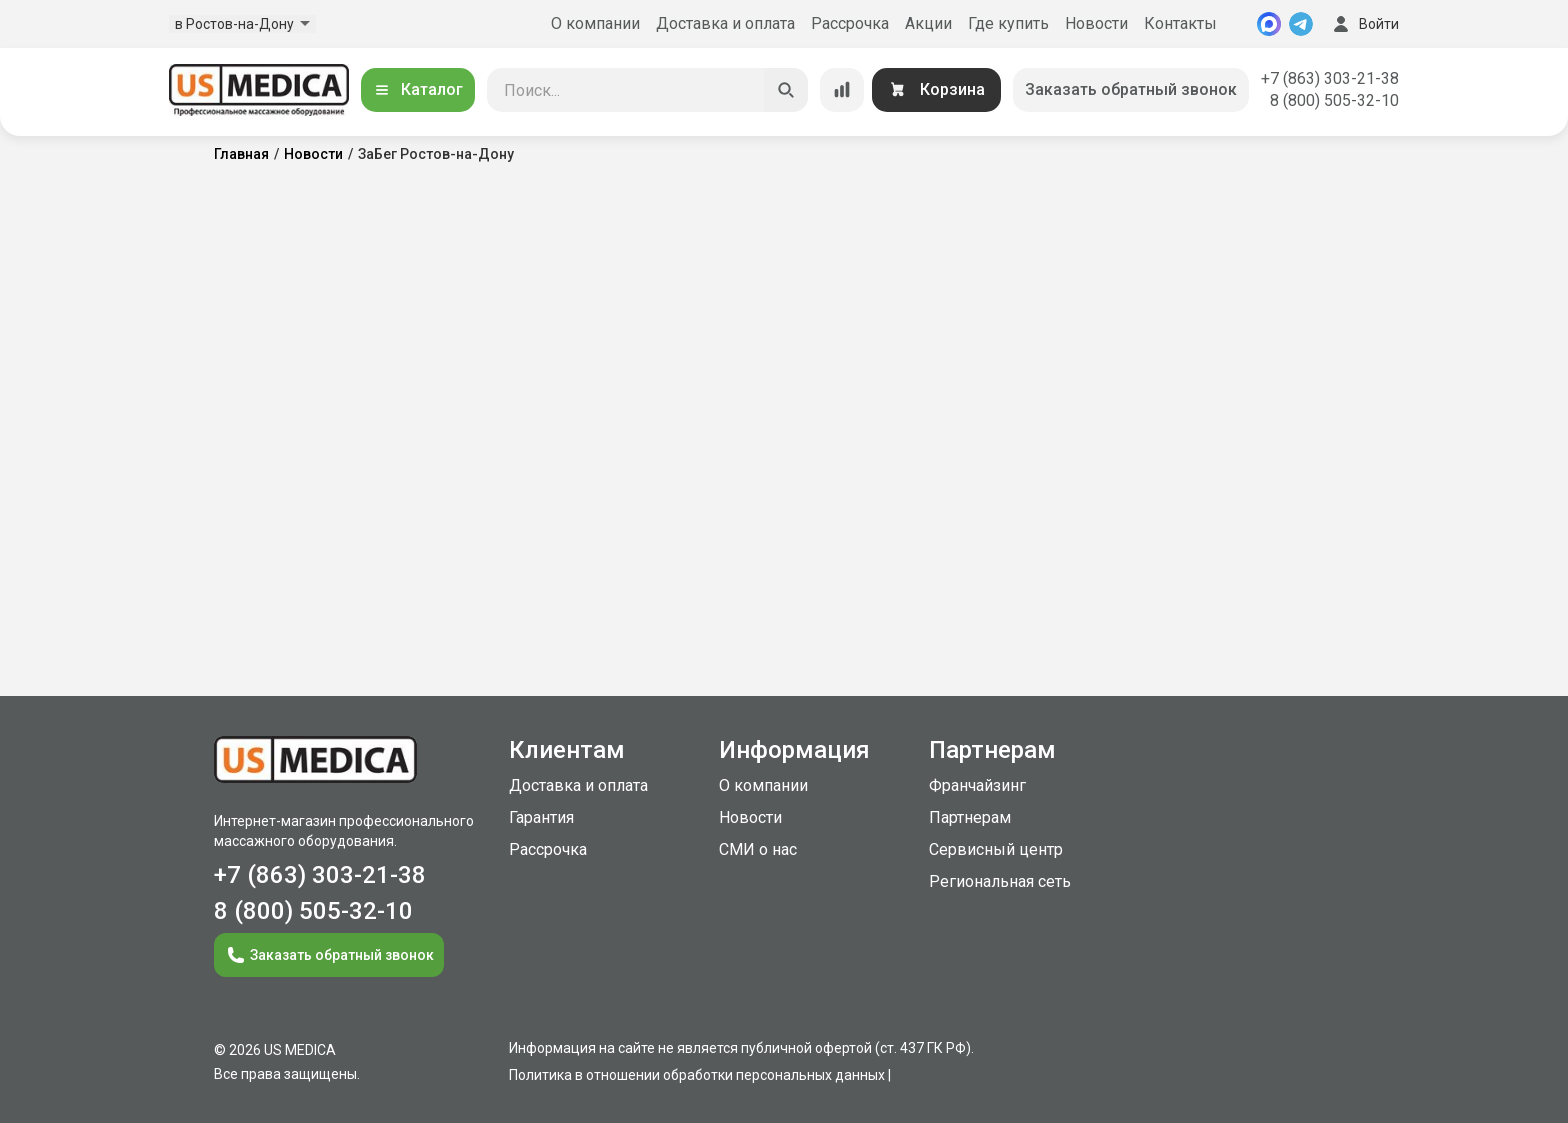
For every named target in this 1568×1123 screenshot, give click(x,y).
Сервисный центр (996, 849)
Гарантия (541, 817)
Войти (1364, 24)
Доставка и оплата (725, 23)
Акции (928, 23)
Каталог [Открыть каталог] (418, 89)
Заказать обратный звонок (1131, 89)
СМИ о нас (758, 849)
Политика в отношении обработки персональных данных (697, 1075)
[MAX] (1269, 24)
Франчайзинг (977, 785)
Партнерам (970, 817)
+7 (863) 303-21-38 (1330, 78)
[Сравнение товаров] (842, 90)
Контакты (1180, 23)
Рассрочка (850, 23)
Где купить (1008, 23)
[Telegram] (1301, 24)
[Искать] (786, 90)
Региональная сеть (1000, 881)
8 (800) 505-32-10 (1334, 100)
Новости (1096, 23)
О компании (595, 23)
